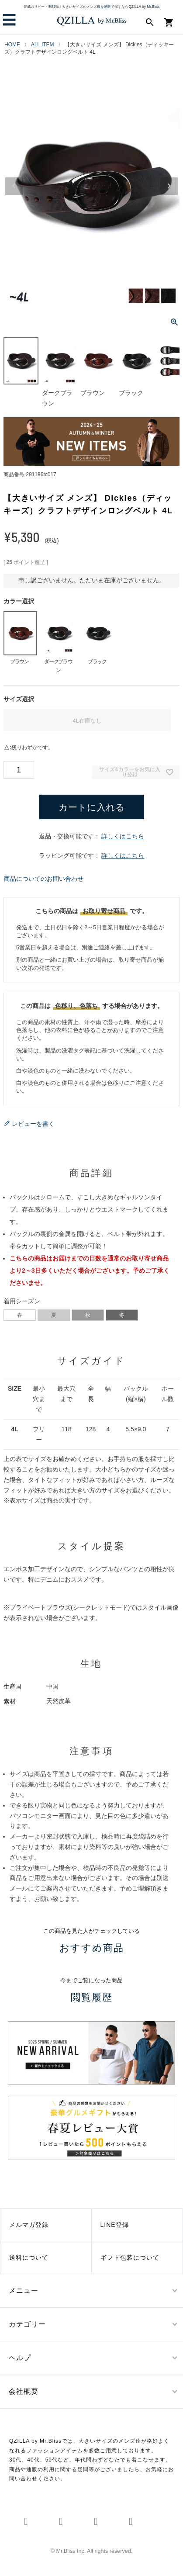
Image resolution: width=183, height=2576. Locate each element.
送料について (28, 2257)
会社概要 (23, 2391)
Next (169, 186)
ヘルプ (20, 2357)
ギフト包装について (129, 2257)
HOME (12, 45)
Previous (14, 186)
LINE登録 (114, 2224)
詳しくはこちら (122, 836)
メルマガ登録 (28, 2224)
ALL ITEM (42, 45)
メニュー (23, 2290)
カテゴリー (27, 2324)
